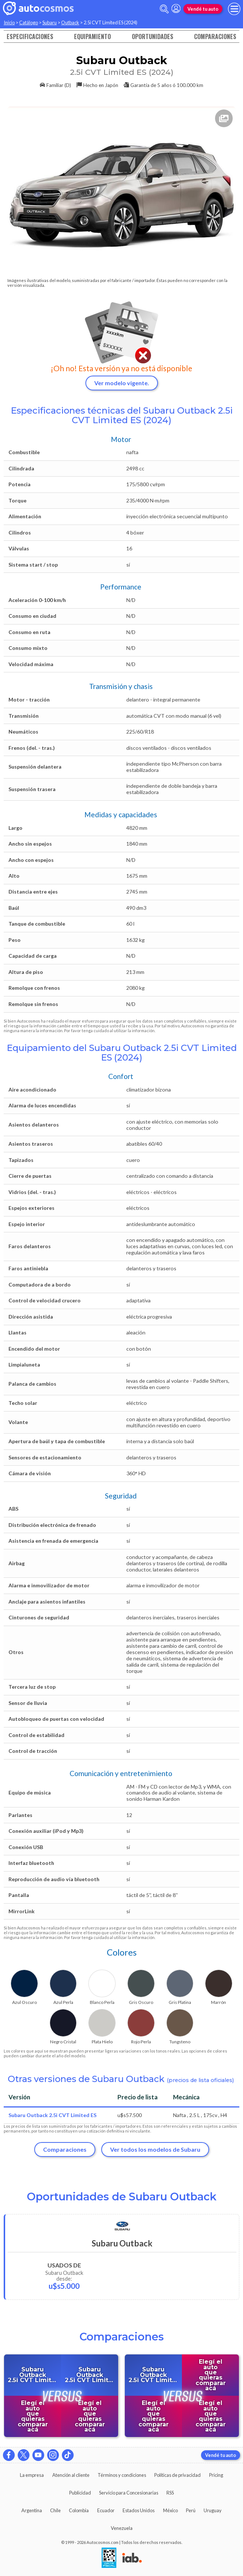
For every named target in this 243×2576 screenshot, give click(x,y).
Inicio (9, 22)
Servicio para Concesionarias (128, 2493)
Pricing (216, 2475)
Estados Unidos (139, 2510)
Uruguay (213, 2510)
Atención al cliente (70, 2475)
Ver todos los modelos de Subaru (155, 2149)
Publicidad (80, 2493)
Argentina (31, 2510)
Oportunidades (152, 36)
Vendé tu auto (202, 9)
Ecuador (106, 2510)
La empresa (32, 2475)
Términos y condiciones (122, 2475)
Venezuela (122, 2528)
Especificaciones (30, 36)
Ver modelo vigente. (121, 382)
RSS (170, 2493)
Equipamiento (92, 36)
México (170, 2510)
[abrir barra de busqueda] (164, 9)
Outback (70, 22)
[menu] (234, 9)
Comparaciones (215, 36)
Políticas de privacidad (177, 2475)
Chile (55, 2510)
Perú (191, 2510)
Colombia (79, 2510)
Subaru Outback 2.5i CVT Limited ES (52, 2115)
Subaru (49, 22)
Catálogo (28, 22)
